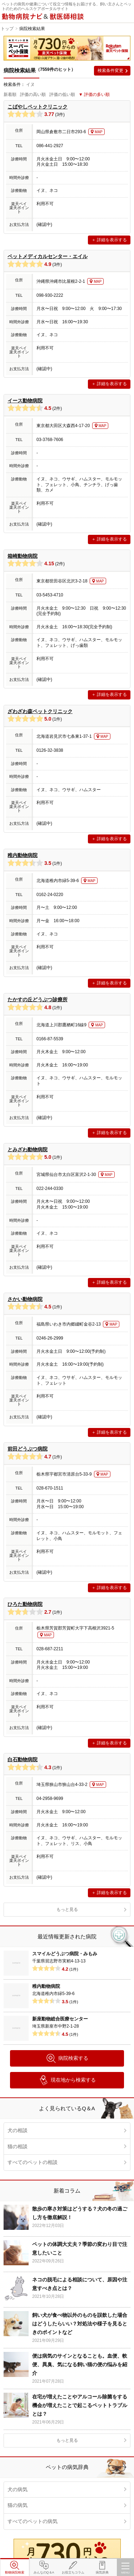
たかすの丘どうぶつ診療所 (38, 999)
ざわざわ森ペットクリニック (40, 711)
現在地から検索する (67, 2080)
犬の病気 (18, 2489)
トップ (7, 28)
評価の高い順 (33, 94)
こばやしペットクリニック (38, 107)
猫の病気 (18, 2505)
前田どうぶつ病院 (28, 1449)
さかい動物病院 (25, 1299)
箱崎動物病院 (23, 556)
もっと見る (67, 1909)
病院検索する (67, 2058)
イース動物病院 (25, 400)
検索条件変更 (110, 70)
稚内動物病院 (23, 855)
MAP (99, 132)
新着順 (10, 94)
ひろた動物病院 (25, 1604)
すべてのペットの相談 (33, 2162)
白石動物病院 (23, 1759)
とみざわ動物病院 (28, 1149)
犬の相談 (18, 2130)
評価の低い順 (62, 94)
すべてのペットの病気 (33, 2521)
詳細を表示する (112, 239)
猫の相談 (18, 2146)
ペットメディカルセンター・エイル (48, 256)
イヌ (30, 84)
